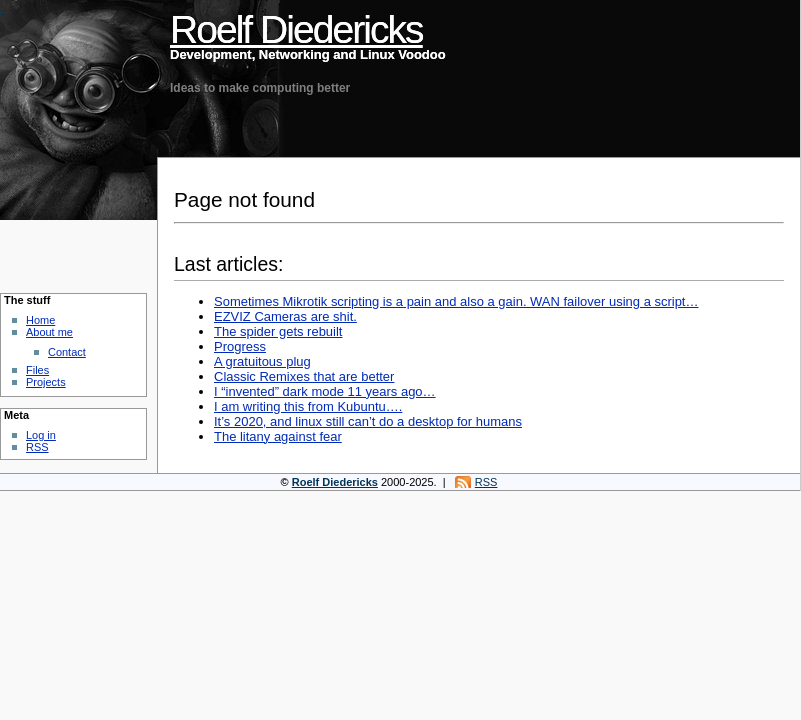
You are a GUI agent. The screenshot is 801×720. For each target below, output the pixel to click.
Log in (41, 435)
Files (37, 370)
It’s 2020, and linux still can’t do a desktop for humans (368, 421)
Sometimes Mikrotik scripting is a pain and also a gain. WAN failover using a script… (456, 301)
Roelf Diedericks (296, 29)
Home (40, 320)
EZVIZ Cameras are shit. (285, 316)
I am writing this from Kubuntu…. (308, 406)
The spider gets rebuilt (278, 331)
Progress (240, 346)
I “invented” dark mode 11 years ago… (325, 391)
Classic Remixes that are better (304, 376)
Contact (67, 352)
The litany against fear (278, 436)
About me (49, 332)
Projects (46, 382)
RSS (37, 447)
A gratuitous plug (262, 361)
